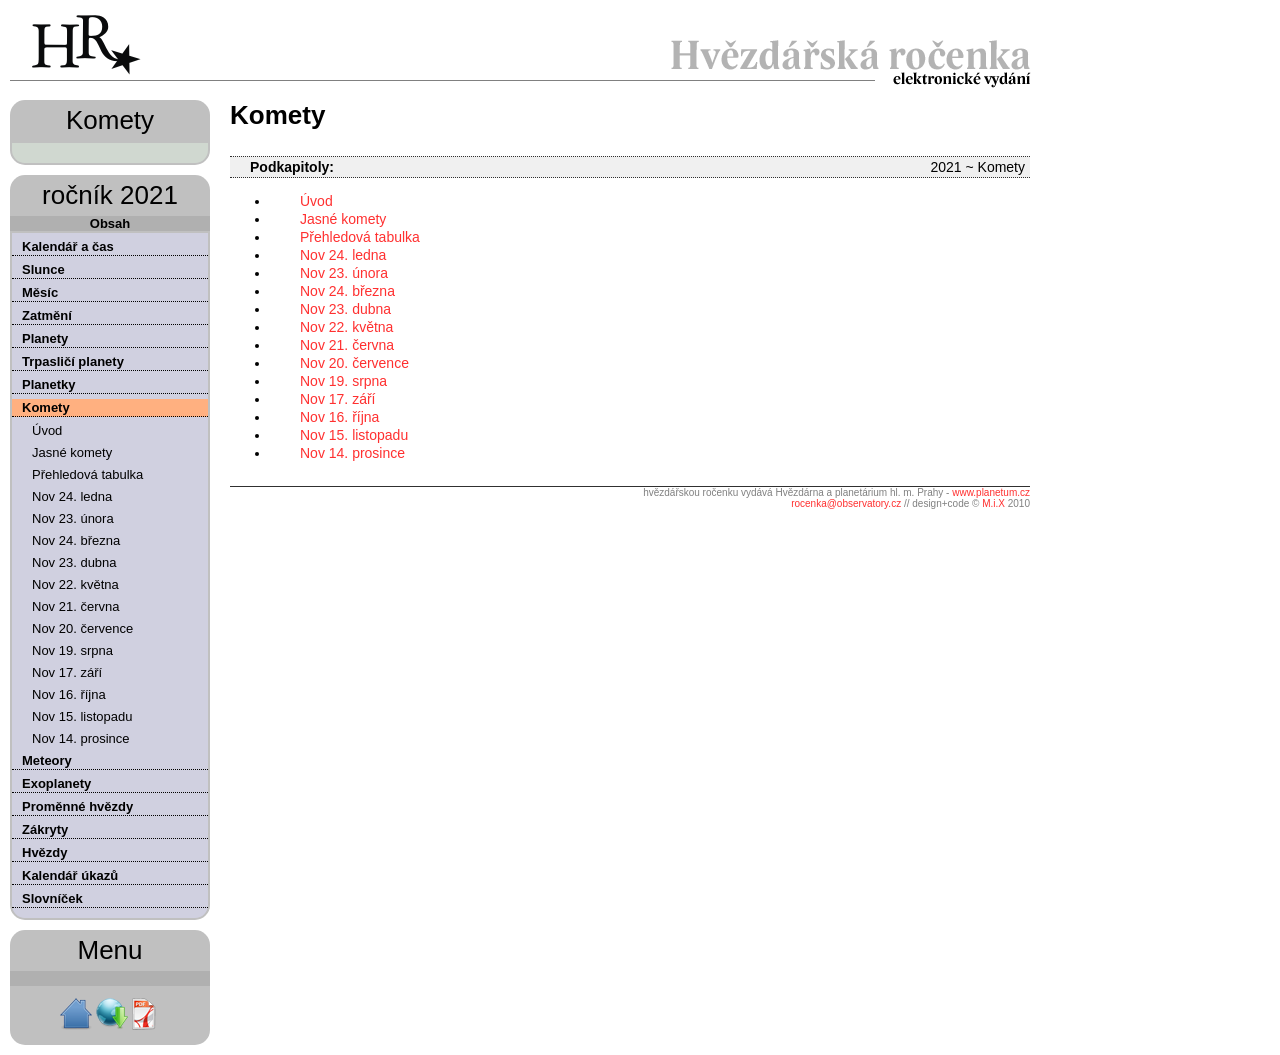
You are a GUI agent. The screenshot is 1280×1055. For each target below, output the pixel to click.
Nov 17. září (67, 672)
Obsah (110, 223)
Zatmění (47, 315)
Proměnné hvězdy (77, 806)
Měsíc (40, 292)
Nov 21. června (75, 606)
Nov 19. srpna (72, 650)
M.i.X (993, 503)
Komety (46, 407)
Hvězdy (45, 852)
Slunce (43, 269)
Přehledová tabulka (87, 474)
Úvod (47, 430)
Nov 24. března (76, 540)
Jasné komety (72, 452)
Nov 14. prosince (81, 738)
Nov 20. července (82, 628)
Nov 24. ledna (72, 496)
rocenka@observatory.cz (846, 503)
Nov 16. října (69, 694)
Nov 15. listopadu (82, 716)
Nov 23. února (73, 518)
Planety (45, 338)
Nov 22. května (75, 584)
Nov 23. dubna (74, 562)
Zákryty (45, 829)
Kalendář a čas (68, 246)
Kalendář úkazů (70, 875)
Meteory (47, 760)
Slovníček (52, 898)
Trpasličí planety (73, 361)
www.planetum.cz (991, 492)
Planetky (48, 384)
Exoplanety (56, 783)
